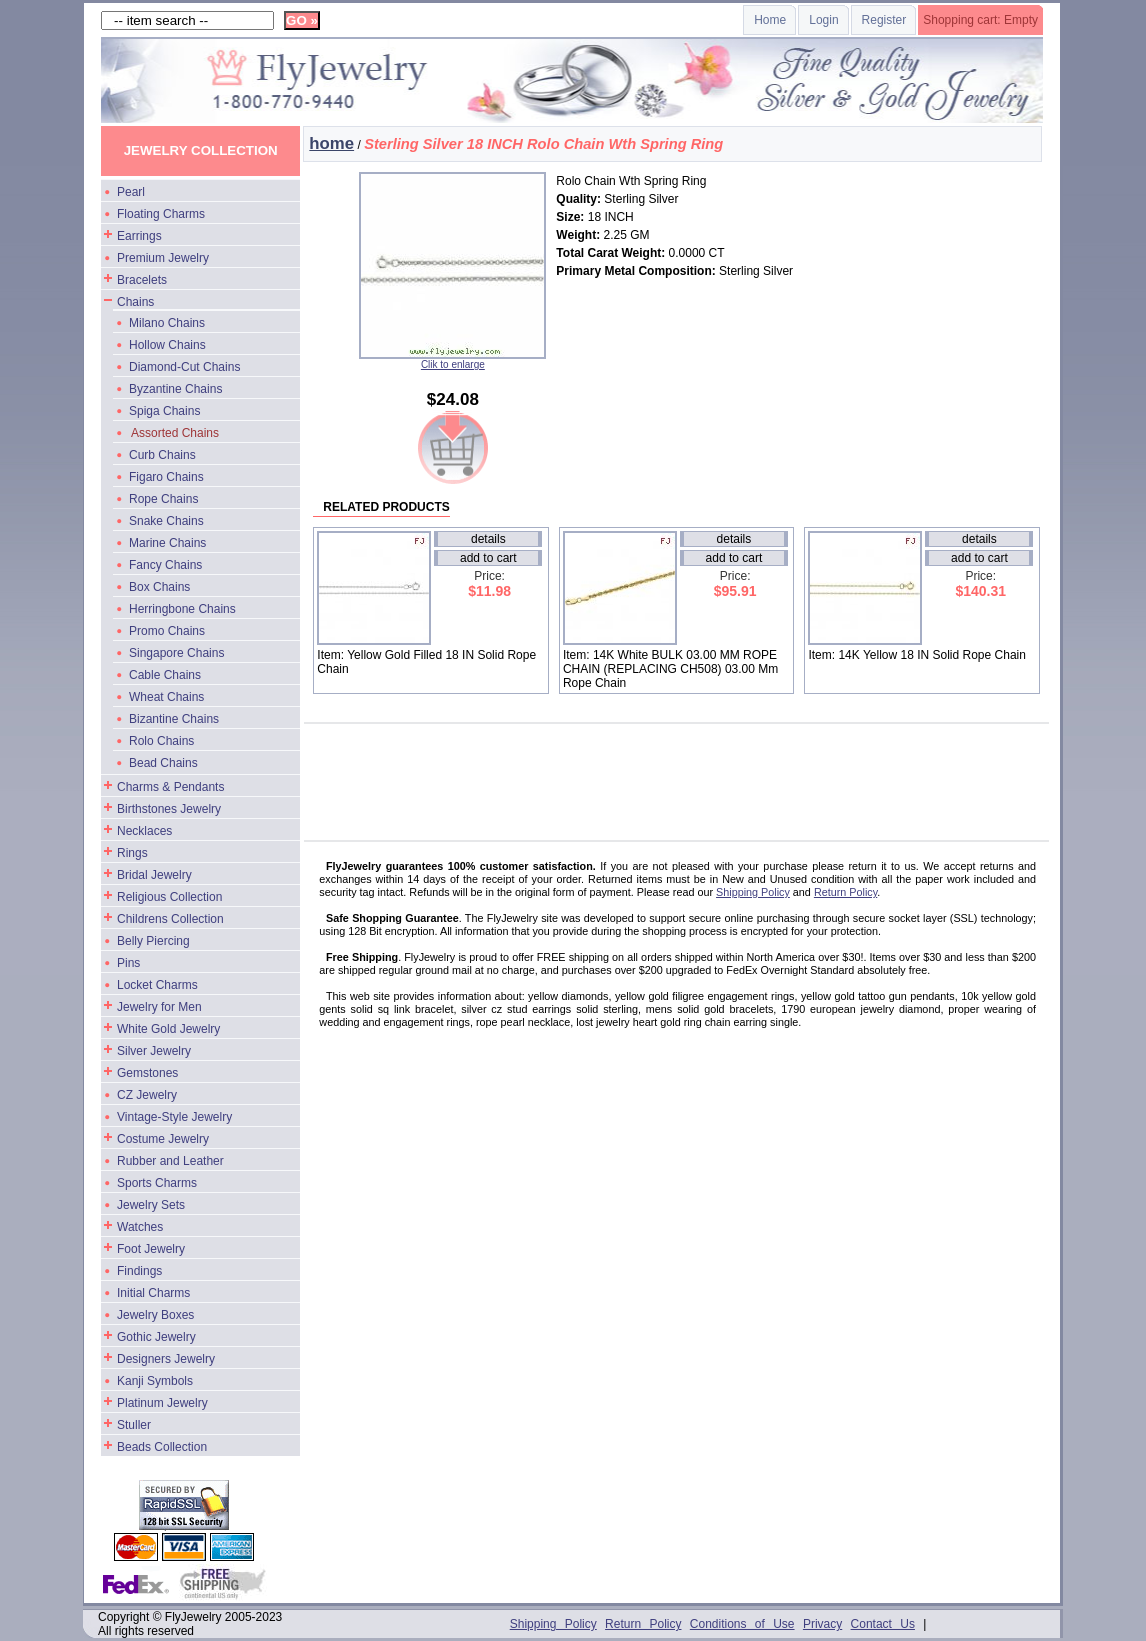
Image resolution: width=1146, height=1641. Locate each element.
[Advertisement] (687, 774)
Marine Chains (167, 543)
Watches (140, 1227)
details (488, 539)
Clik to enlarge (452, 360)
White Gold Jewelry (168, 1029)
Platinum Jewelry (162, 1403)
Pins (128, 963)
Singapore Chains (176, 653)
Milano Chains (167, 323)
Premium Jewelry (163, 258)
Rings (132, 853)
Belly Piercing (153, 941)
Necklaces (144, 831)
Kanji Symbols (155, 1381)
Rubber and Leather (170, 1161)
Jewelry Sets (151, 1205)
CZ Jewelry (147, 1095)
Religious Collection (169, 897)
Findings (139, 1271)
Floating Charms (161, 214)
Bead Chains (163, 763)
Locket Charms (157, 985)
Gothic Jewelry (156, 1337)
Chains (135, 302)
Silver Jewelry (154, 1051)
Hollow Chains (167, 345)
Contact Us (883, 1624)
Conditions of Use (742, 1624)
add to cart (488, 558)
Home (770, 20)
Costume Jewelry (163, 1139)
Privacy (822, 1624)
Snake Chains (166, 521)
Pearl (131, 192)
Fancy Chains (165, 565)
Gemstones (147, 1073)
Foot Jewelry (151, 1249)
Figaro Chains (166, 477)
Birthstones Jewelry (169, 809)
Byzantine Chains (175, 389)
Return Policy (845, 892)
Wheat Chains (166, 697)
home (331, 143)
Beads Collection (162, 1447)
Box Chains (159, 587)
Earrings (139, 236)
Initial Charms (153, 1293)
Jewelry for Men (159, 1007)
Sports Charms (157, 1183)
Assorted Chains (175, 433)
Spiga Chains (164, 411)
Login (823, 20)
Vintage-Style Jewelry (174, 1117)
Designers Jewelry (166, 1359)
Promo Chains (167, 631)
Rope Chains (163, 499)
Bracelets (142, 280)
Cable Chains (165, 675)
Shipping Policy (753, 892)
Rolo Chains (161, 741)
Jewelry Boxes (155, 1315)
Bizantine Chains (174, 719)
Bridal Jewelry (154, 875)
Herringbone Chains (182, 609)
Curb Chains (162, 455)
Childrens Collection (170, 919)
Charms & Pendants (170, 787)
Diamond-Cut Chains (184, 367)
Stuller (134, 1425)
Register (884, 20)
